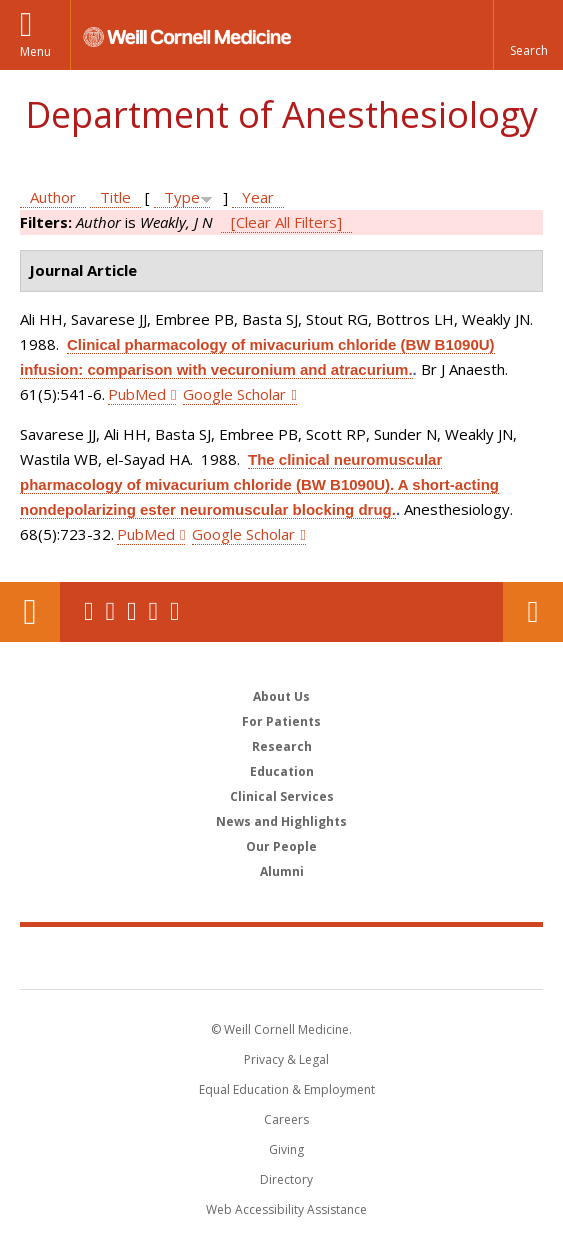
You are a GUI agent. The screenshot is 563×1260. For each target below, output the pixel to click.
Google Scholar (234, 394)
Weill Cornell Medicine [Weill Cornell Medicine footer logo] (282, 957)
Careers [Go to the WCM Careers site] (286, 1119)
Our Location (30, 612)
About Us (281, 696)
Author (53, 197)
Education (282, 771)
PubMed (137, 394)
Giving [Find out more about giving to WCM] (286, 1149)
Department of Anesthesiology (281, 114)
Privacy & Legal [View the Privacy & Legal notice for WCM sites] (286, 1059)
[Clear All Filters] (286, 222)
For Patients (281, 721)
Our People (281, 846)
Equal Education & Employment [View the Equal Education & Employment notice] (287, 1089)
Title (115, 197)
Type (182, 197)
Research (282, 746)
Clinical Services (282, 796)
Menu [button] (35, 51)
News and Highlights (281, 821)
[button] (528, 35)
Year (258, 197)
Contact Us (533, 612)
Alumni (282, 871)
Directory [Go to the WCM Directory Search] (286, 1179)
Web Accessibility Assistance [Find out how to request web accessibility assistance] (286, 1209)
